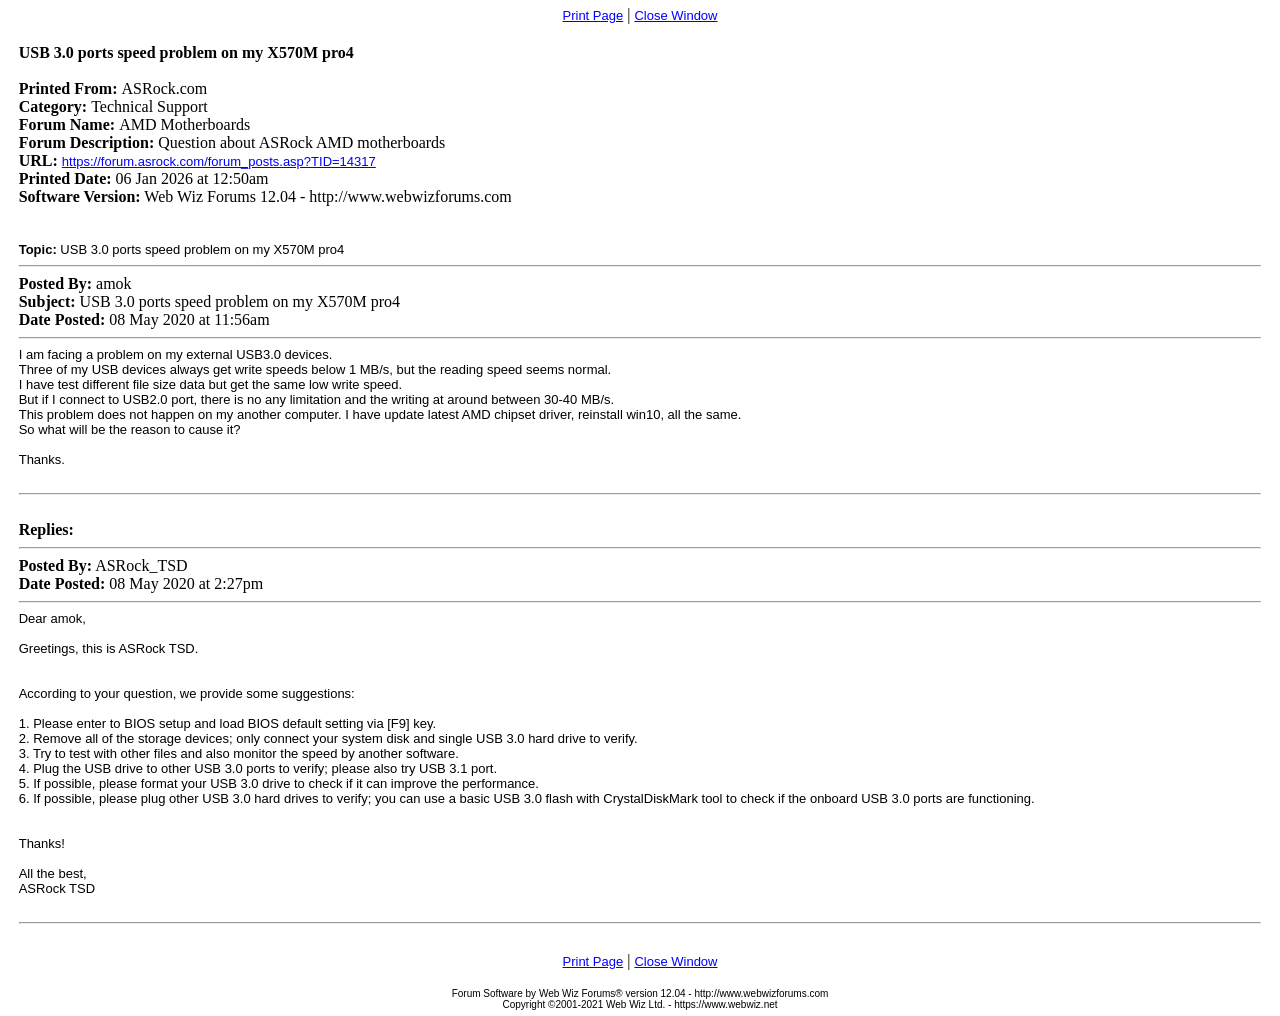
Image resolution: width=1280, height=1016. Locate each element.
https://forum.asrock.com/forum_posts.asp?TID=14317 (219, 161)
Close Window (675, 15)
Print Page (593, 15)
